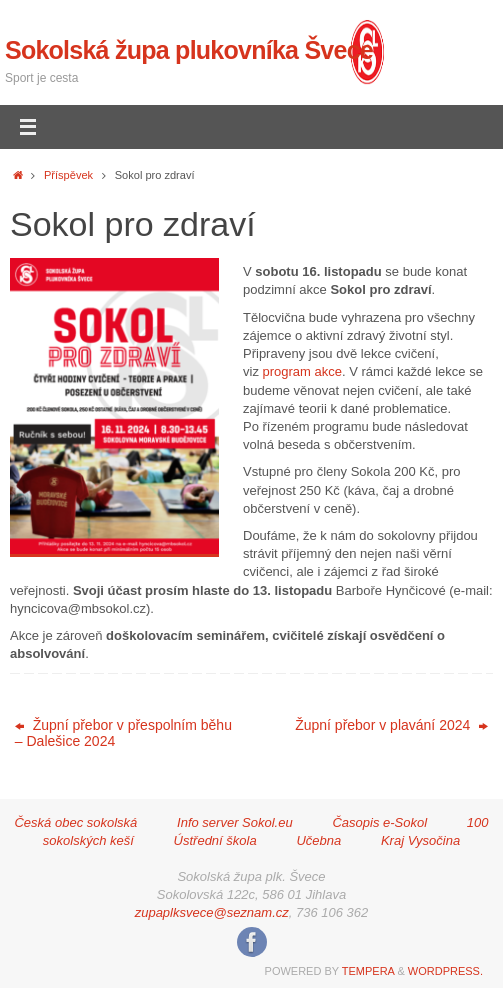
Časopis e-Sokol (379, 822)
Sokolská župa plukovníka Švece (189, 50)
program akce (302, 371)
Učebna (318, 840)
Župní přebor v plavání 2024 (391, 725)
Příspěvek (68, 175)
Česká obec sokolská (75, 822)
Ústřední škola (215, 840)
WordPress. (445, 971)
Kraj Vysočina (420, 840)
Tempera (368, 971)
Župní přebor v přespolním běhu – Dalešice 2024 (123, 733)
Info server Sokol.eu (235, 822)
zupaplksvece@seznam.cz (212, 912)
